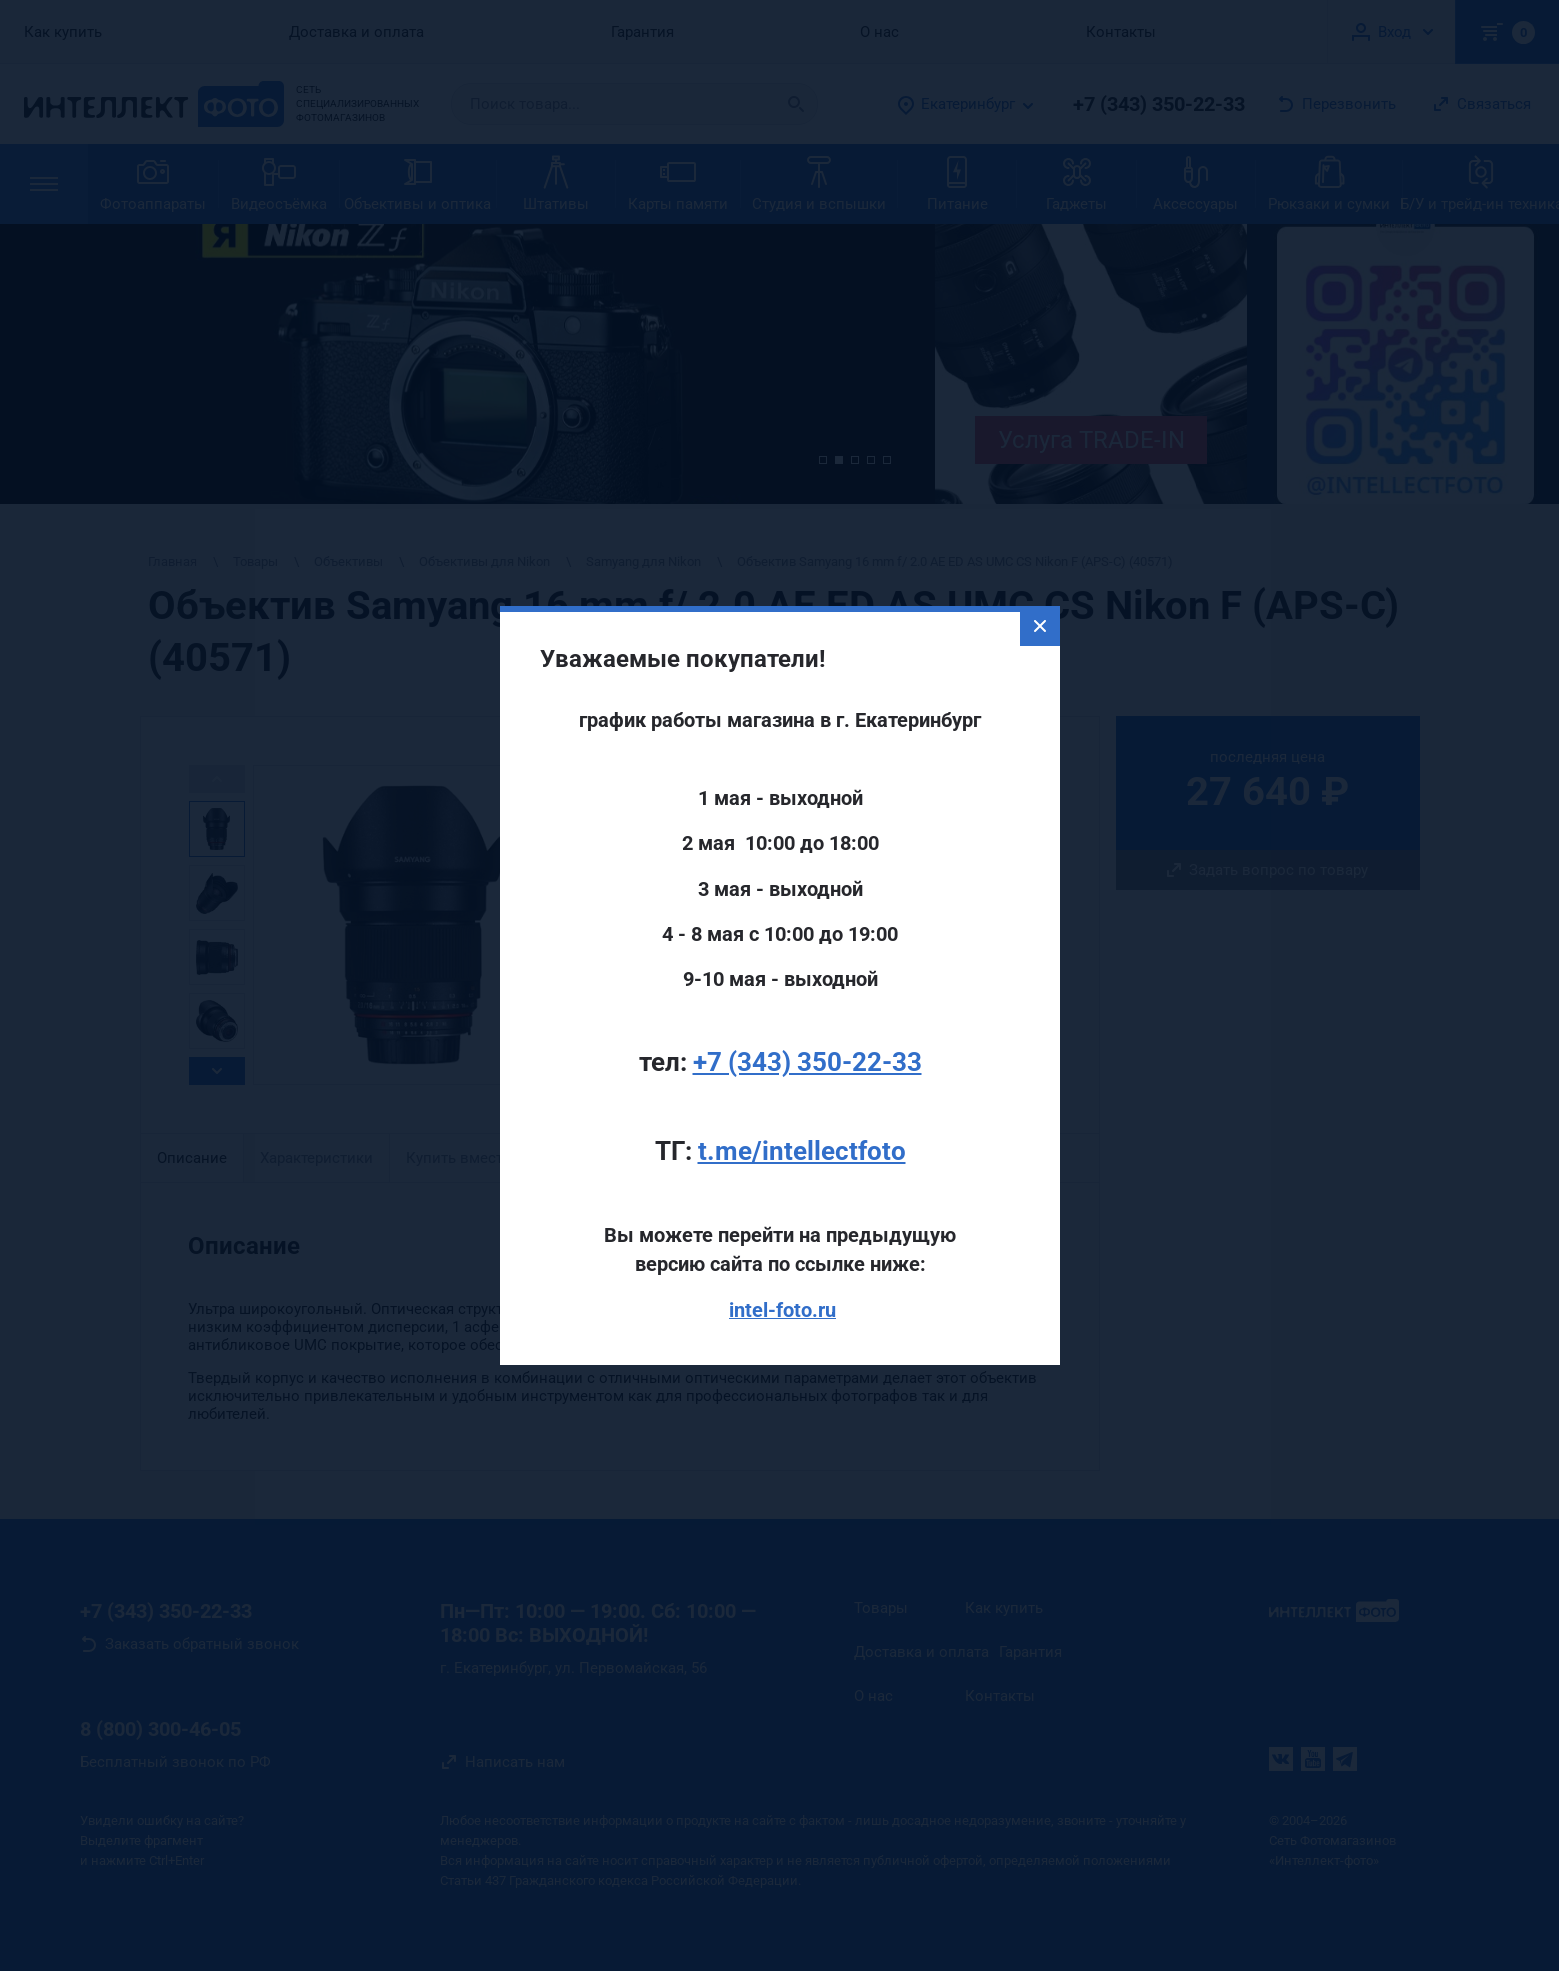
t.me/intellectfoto (802, 1106)
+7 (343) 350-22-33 (807, 1017)
